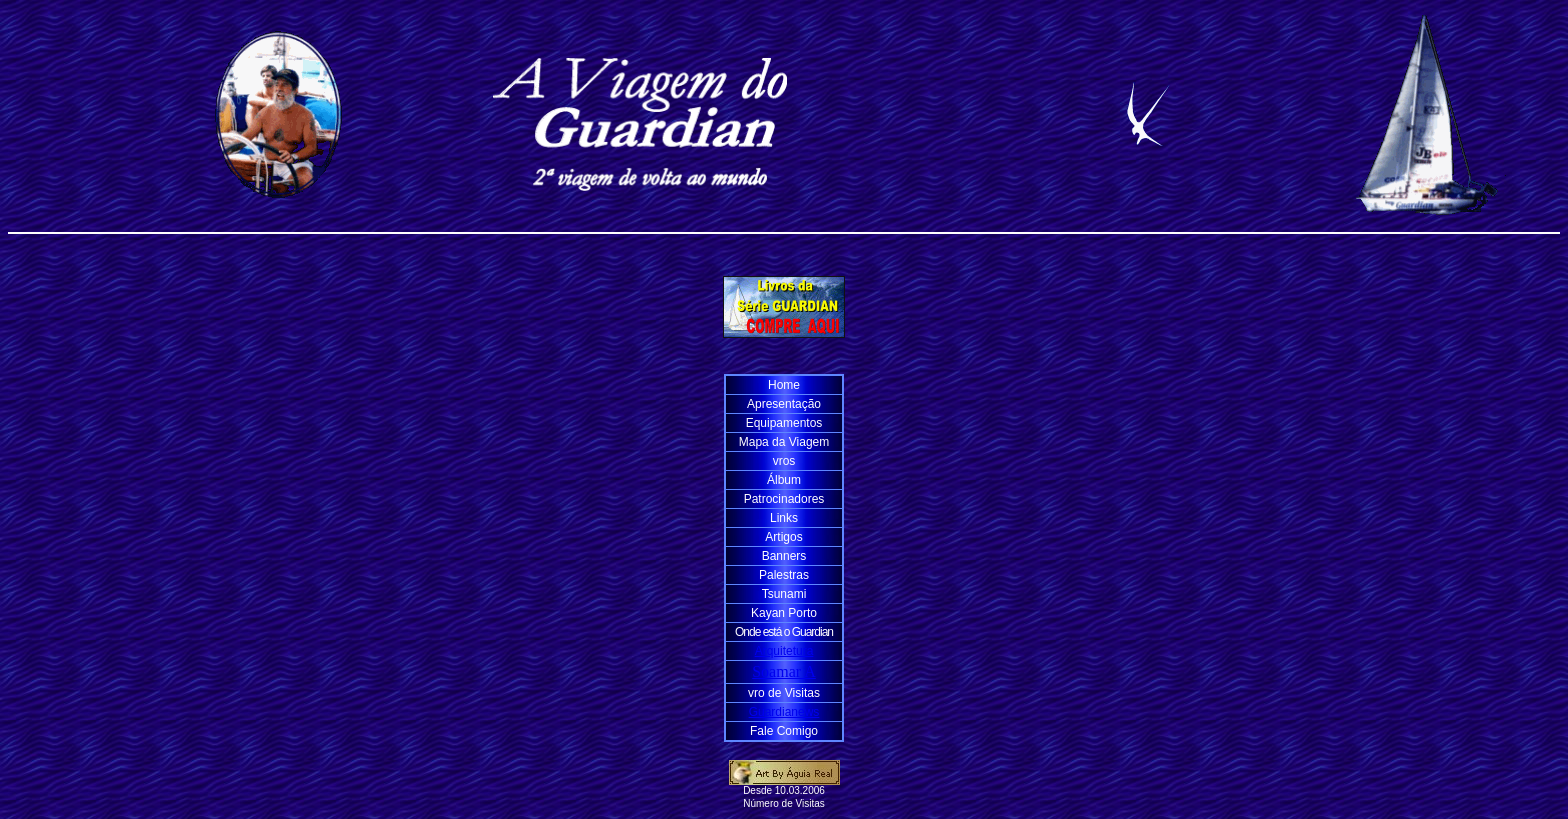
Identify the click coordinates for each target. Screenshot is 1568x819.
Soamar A (784, 671)
